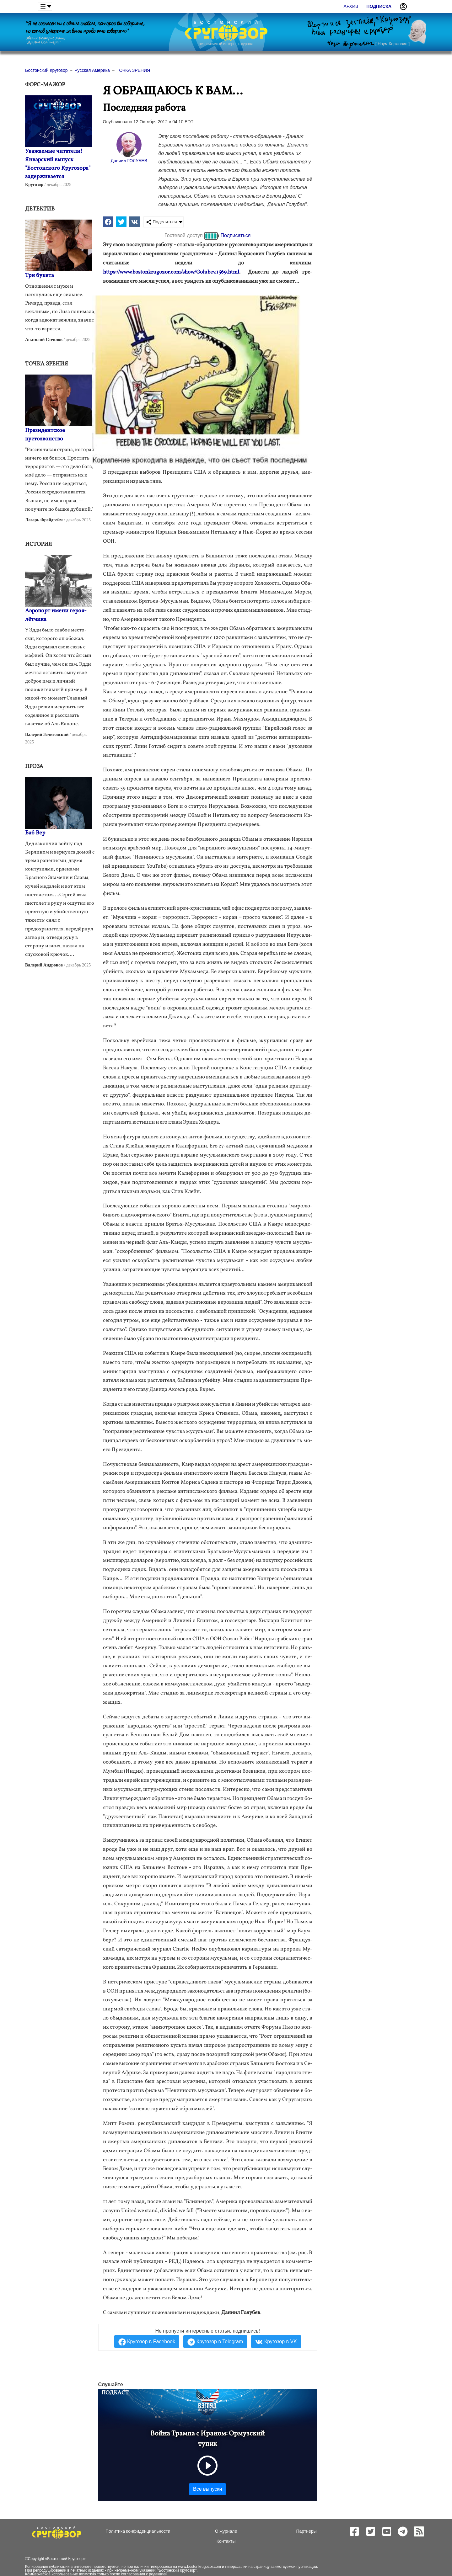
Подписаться (236, 235)
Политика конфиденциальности (137, 2531)
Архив (351, 6)
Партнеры (306, 2531)
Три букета (39, 275)
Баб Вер (35, 833)
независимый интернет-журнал (226, 44)
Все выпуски (207, 2489)
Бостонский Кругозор (65, 2559)
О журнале (226, 2531)
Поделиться (161, 222)
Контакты (226, 2541)
